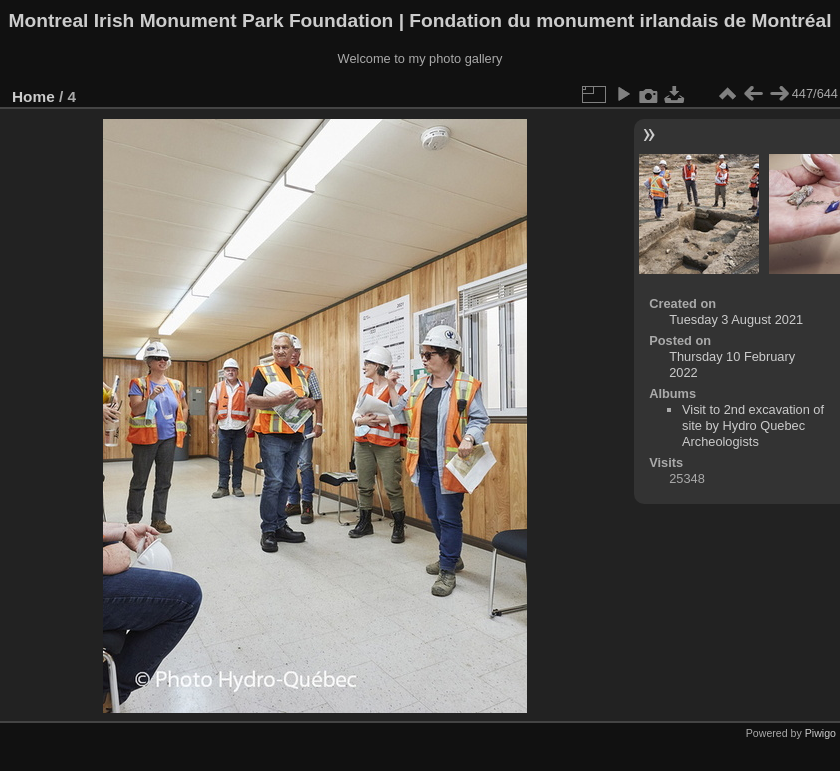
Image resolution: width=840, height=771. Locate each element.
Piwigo (820, 733)
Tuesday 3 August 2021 (736, 319)
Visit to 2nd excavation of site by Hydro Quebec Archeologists (753, 425)
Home (33, 96)
